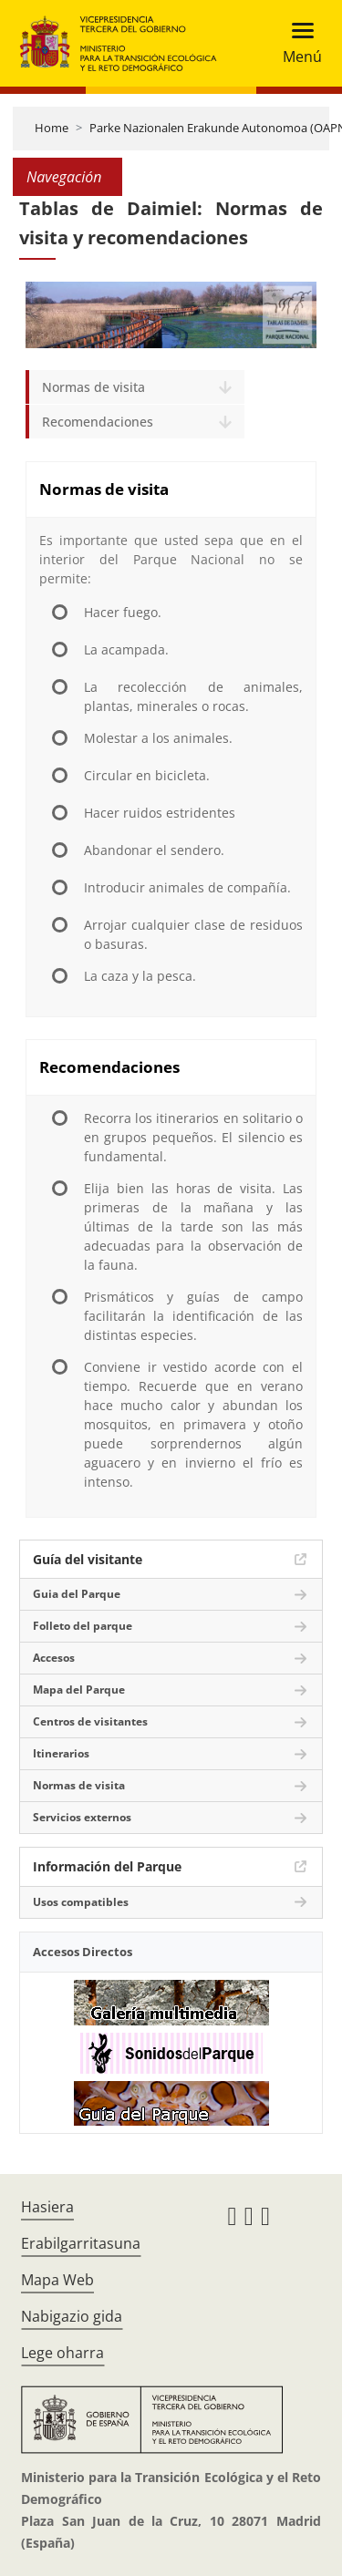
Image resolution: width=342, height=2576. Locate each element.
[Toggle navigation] (297, 43)
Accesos (54, 1657)
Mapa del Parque (79, 1689)
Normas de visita (93, 387)
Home (51, 127)
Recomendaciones (97, 421)
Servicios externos (82, 1817)
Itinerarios (61, 1753)
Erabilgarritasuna (80, 2243)
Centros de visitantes (90, 1721)
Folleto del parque (82, 1625)
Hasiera (47, 2207)
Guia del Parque (76, 1594)
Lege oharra (62, 2353)
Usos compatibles (81, 1902)
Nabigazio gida (71, 2316)
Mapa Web (57, 2280)
